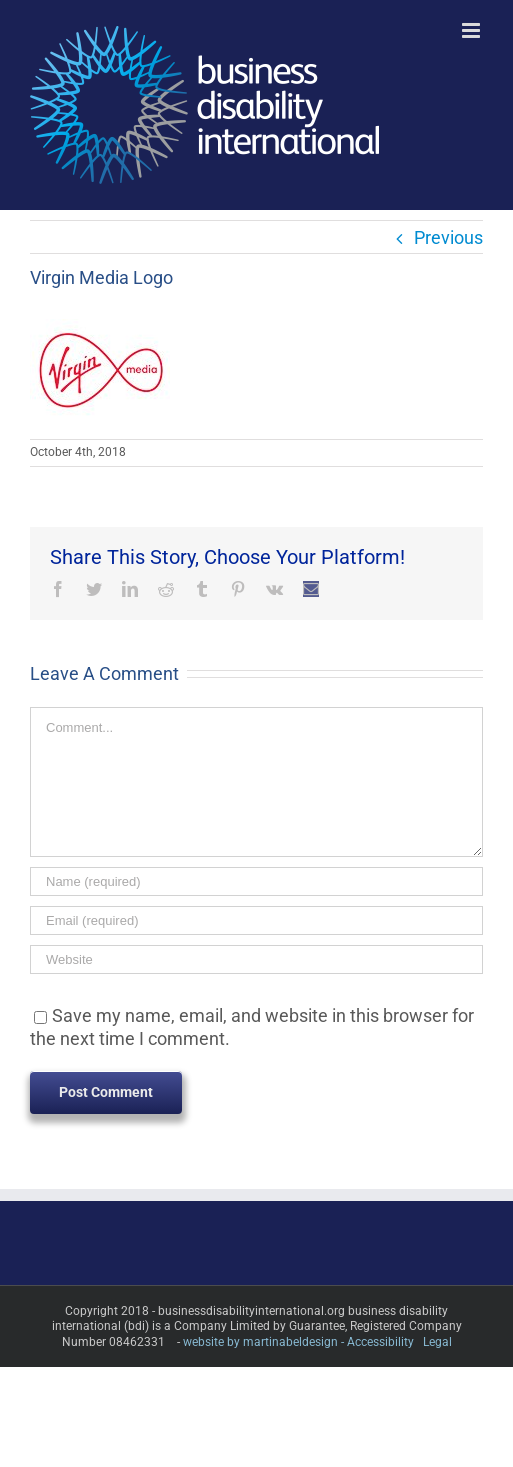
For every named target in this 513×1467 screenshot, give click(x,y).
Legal (437, 1342)
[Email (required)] (256, 920)
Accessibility (380, 1342)
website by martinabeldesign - (263, 1342)
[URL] (256, 959)
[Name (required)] (256, 881)
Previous (448, 237)
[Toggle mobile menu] (472, 30)
